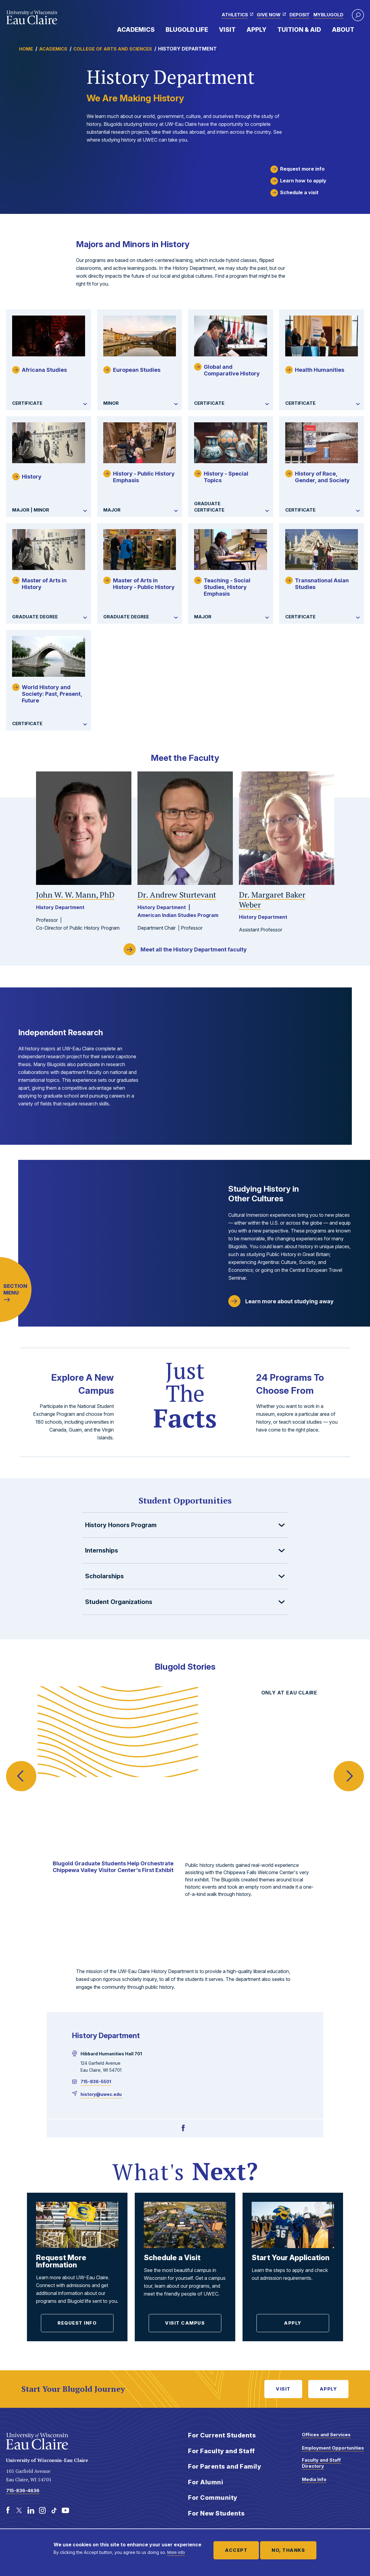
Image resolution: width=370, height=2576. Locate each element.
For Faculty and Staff (221, 2451)
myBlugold (328, 15)
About (343, 29)
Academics (136, 29)
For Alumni (205, 2482)
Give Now (269, 15)
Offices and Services (326, 2434)
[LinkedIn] (31, 2510)
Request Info (77, 2323)
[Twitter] (19, 2510)
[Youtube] (65, 2510)
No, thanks (288, 2550)
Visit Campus (185, 2323)
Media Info (314, 2479)
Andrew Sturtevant (176, 895)
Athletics (235, 15)
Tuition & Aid (299, 29)
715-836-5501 (96, 2081)
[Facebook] (183, 2128)
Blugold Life (187, 29)
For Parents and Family (224, 2466)
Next (349, 1764)
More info (176, 2552)
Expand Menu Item (157, 29)
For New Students (216, 2513)
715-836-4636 (22, 2490)
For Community (212, 2497)
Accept (236, 2550)
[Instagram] (42, 2510)
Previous (21, 1764)
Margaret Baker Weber (272, 899)
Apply (256, 29)
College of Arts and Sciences (112, 49)
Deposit (299, 15)
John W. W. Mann (75, 895)
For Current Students (222, 2435)
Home (26, 49)
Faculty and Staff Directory (321, 2463)
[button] (358, 15)
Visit (227, 29)
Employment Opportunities (333, 2448)
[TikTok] (54, 2510)
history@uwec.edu (101, 2094)
